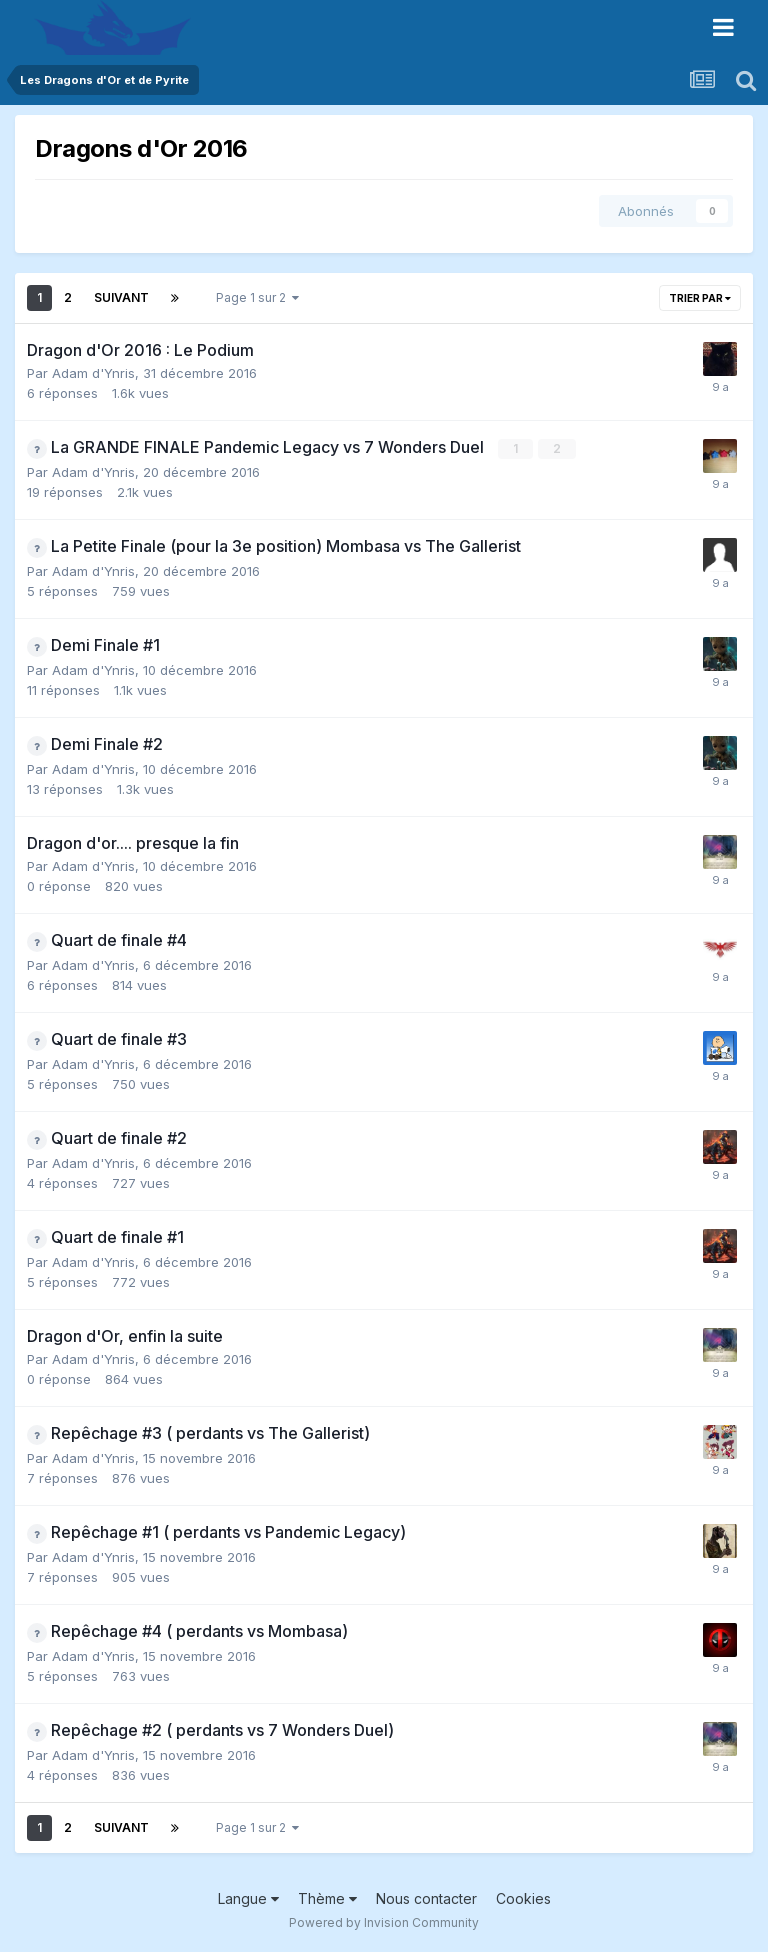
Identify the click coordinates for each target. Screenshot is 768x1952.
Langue (248, 1898)
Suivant (121, 297)
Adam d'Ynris (93, 373)
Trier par (700, 298)
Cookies (523, 1898)
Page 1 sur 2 (257, 297)
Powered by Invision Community (384, 1922)
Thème (327, 1898)
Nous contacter (426, 1898)
